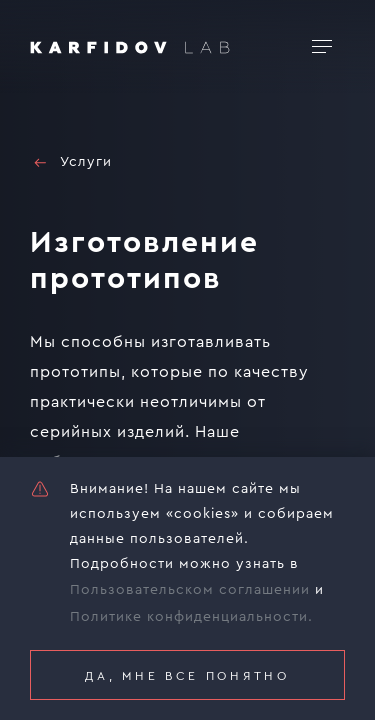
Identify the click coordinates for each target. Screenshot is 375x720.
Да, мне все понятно (187, 676)
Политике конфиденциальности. (191, 617)
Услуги (71, 163)
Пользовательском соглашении (190, 590)
